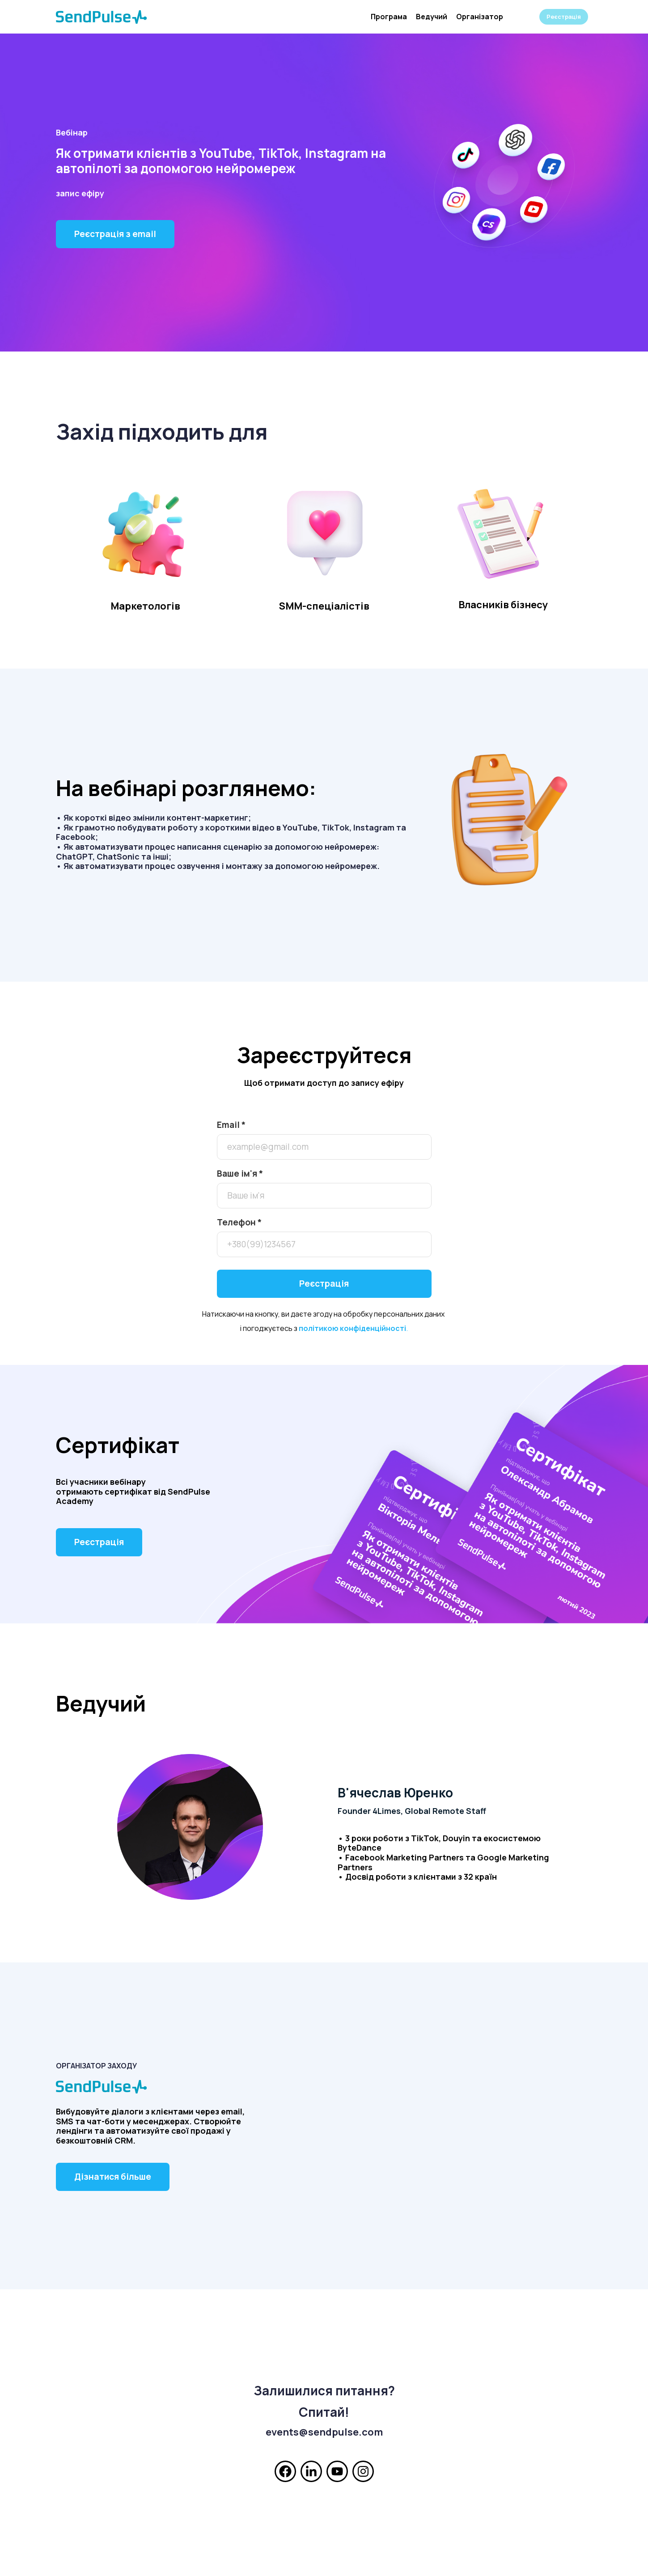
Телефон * (239, 1222)
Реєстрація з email (115, 234)
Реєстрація (563, 17)
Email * (231, 1125)
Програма (389, 16)
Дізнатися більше (112, 2176)
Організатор (479, 16)
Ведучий (431, 16)
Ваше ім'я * (240, 1173)
